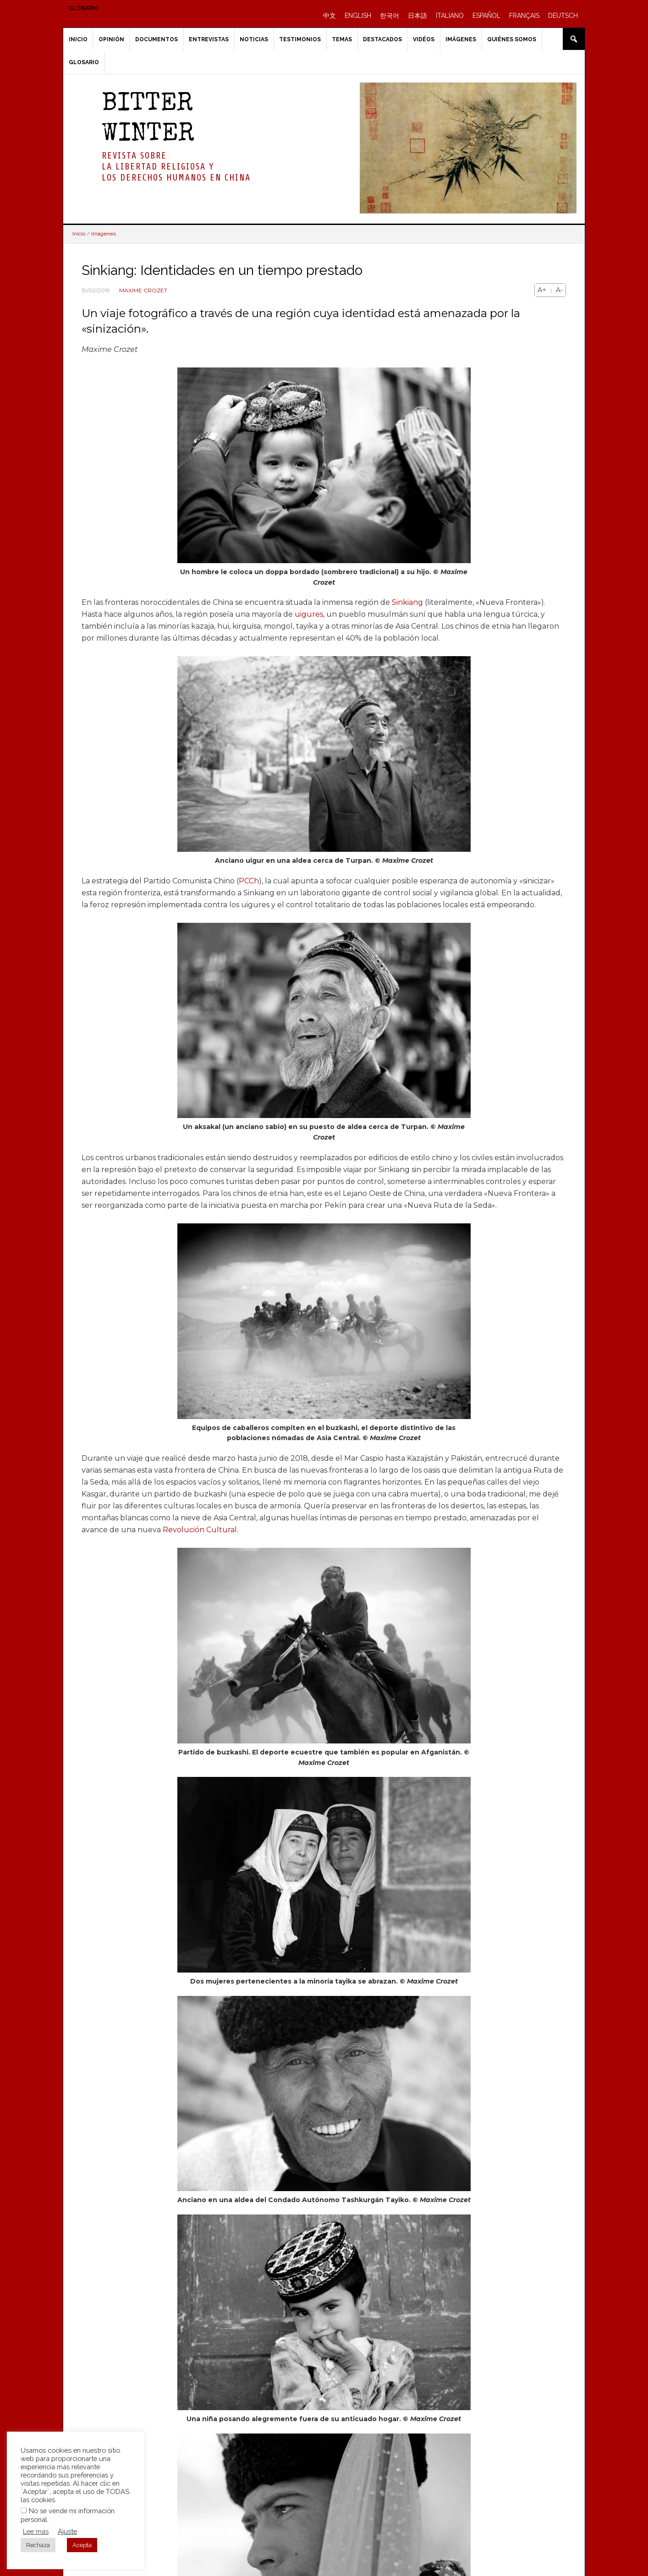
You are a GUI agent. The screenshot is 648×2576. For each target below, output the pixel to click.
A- (559, 290)
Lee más (36, 2531)
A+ (542, 290)
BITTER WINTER (148, 120)
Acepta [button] (82, 2545)
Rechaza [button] (38, 2545)
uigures (309, 614)
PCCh (249, 881)
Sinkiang (407, 602)
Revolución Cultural (200, 1529)
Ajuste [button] (67, 2531)
